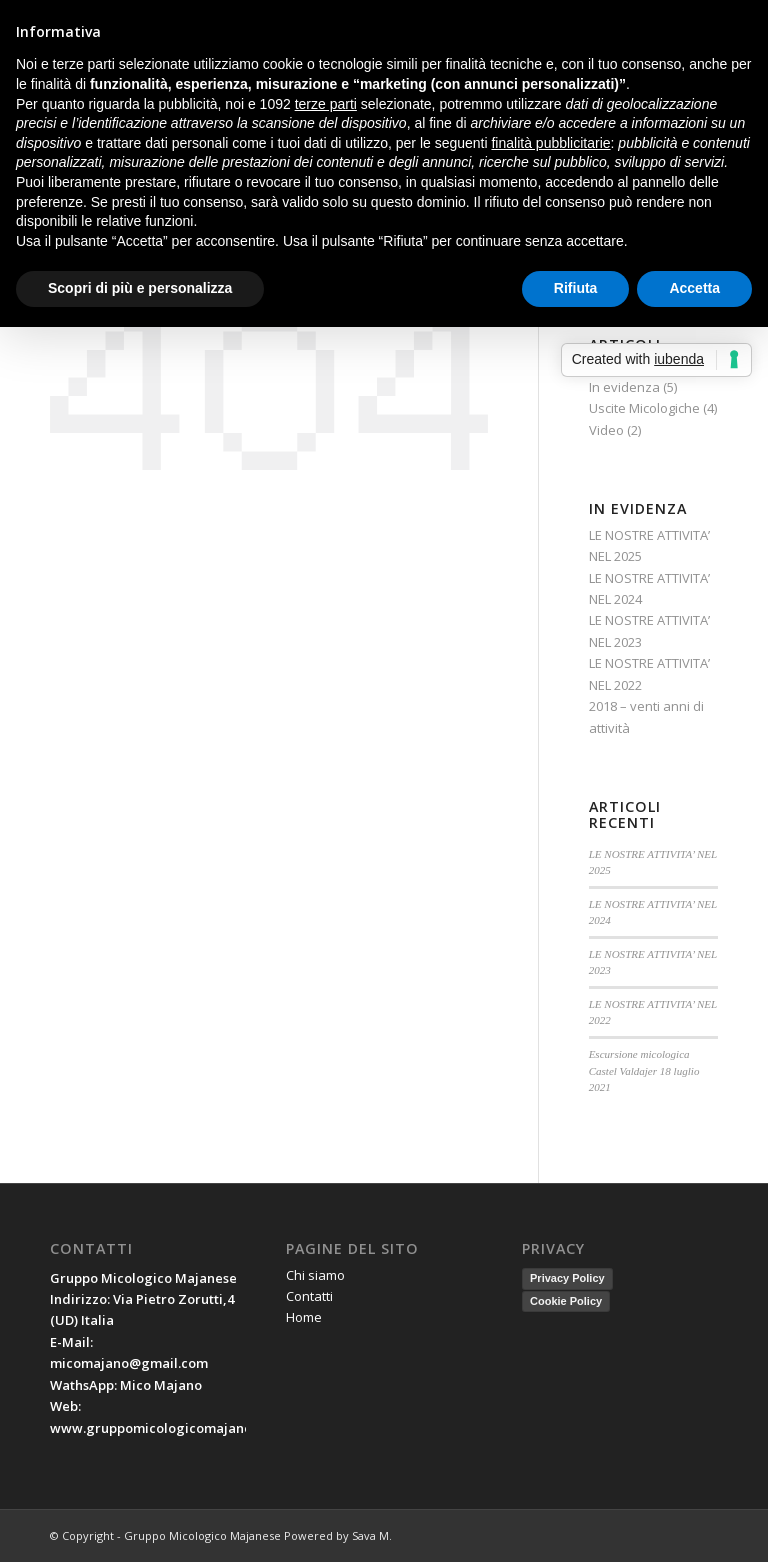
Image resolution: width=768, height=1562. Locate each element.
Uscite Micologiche (644, 408)
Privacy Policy (567, 1278)
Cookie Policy (566, 1301)
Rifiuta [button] (576, 288)
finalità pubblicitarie (550, 143)
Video (606, 430)
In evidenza (624, 387)
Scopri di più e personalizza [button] (140, 288)
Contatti (309, 1296)
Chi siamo (315, 1275)
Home (304, 1317)
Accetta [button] (694, 288)
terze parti (326, 104)
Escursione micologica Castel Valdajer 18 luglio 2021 (644, 1070)
